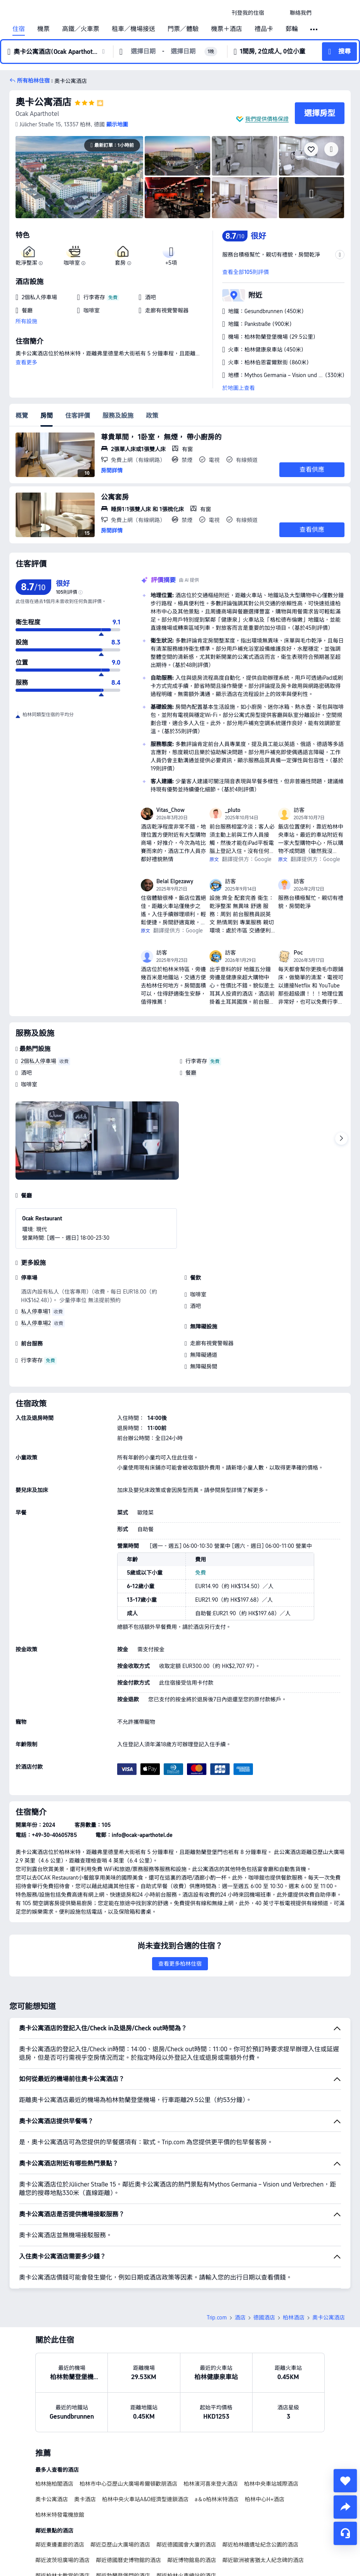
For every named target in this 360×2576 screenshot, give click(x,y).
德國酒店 (264, 2317)
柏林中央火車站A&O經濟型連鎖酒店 (145, 2499)
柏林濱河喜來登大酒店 (210, 2484)
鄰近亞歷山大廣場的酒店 (120, 2545)
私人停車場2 (36, 1323)
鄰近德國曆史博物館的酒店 (128, 2560)
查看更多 (26, 362)
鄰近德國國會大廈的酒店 (186, 2545)
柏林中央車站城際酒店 (271, 2484)
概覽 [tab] (22, 415)
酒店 (240, 2317)
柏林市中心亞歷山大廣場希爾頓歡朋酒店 (128, 2484)
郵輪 (292, 29)
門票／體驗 (183, 29)
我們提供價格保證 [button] (267, 119)
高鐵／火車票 (80, 29)
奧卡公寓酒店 (43, 102)
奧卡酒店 (85, 2499)
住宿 (18, 29)
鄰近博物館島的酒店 (191, 2560)
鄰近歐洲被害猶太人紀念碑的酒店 (263, 2560)
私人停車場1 (35, 1311)
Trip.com (217, 2317)
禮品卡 (263, 29)
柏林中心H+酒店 (264, 2499)
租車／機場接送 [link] (133, 29)
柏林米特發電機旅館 (59, 2515)
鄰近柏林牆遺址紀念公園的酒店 (260, 2545)
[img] (79, 177)
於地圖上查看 (238, 388)
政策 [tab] (152, 415)
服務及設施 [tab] (117, 415)
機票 (43, 29)
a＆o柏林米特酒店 (217, 2499)
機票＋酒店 (226, 29)
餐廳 (190, 1073)
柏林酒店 (294, 2317)
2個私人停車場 (38, 1061)
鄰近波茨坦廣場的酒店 (62, 2560)
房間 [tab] (46, 415)
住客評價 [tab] (77, 415)
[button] (277, 12)
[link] (248, 12)
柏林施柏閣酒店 (54, 2484)
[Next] (341, 1138)
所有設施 (26, 321)
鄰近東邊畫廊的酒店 (59, 2545)
